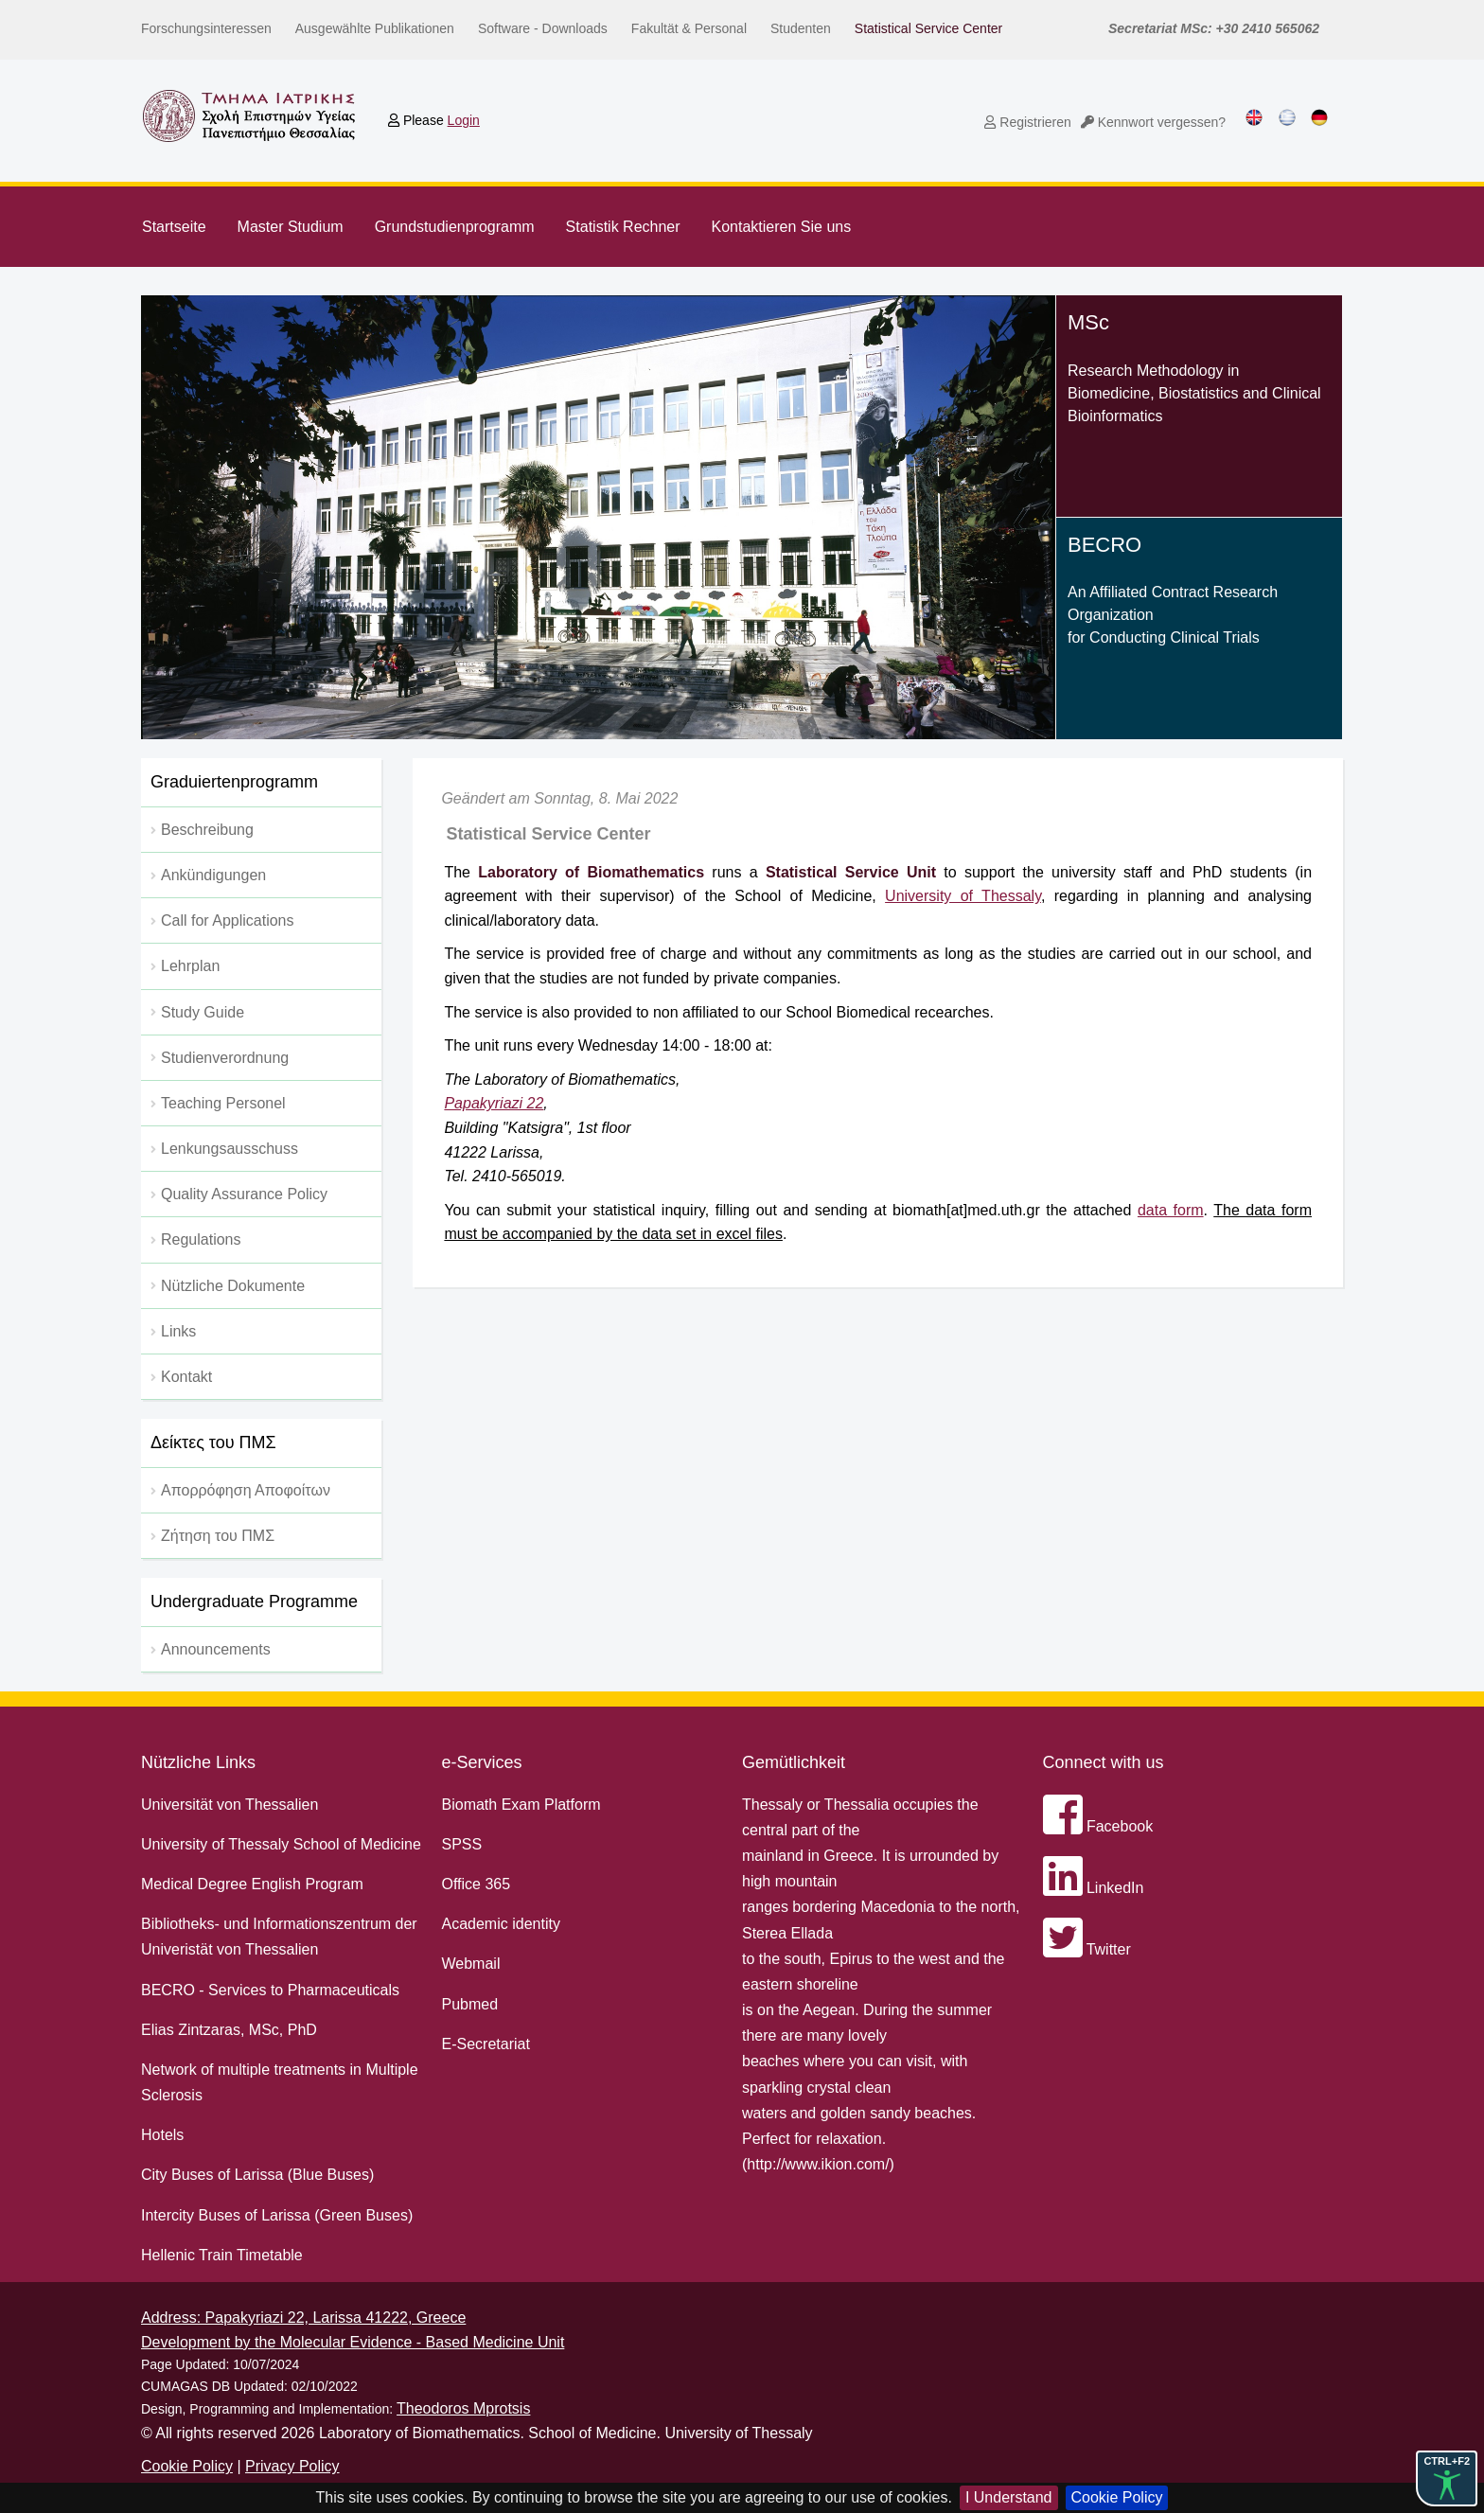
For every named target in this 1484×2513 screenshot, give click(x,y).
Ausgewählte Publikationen (374, 28)
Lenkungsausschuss (229, 1149)
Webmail (471, 1964)
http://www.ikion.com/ (818, 2164)
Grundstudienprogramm (455, 227)
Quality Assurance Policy (244, 1194)
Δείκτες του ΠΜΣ (213, 1442)
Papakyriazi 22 (493, 1103)
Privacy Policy (292, 2466)
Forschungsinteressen (206, 28)
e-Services (482, 1762)
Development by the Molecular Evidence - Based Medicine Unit (352, 2342)
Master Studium (291, 227)
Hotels (162, 2135)
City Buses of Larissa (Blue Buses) (257, 2175)
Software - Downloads (543, 28)
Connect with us (1103, 1762)
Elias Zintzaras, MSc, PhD (229, 2030)
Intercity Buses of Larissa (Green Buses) (277, 2215)
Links (178, 1331)
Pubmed (470, 2004)
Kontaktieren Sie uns (782, 227)
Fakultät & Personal (689, 28)
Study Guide (202, 1012)
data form (1171, 1210)
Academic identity (501, 1924)
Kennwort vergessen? (1153, 122)
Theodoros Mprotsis (463, 2408)
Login (464, 120)
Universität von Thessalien (229, 1804)
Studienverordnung (225, 1058)
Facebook (1098, 1826)
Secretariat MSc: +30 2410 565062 (1213, 28)
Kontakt (186, 1377)
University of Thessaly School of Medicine (281, 1844)
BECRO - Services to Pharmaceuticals (270, 1990)
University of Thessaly (963, 896)
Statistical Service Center (928, 28)
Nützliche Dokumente (233, 1286)
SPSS (462, 1844)
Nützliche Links (198, 1762)
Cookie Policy (1117, 2497)
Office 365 (476, 1884)
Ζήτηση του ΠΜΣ (217, 1536)
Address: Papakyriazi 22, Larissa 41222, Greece (303, 2317)
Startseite (174, 227)
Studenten (800, 28)
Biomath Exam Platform (521, 1804)
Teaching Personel (223, 1103)
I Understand (1008, 2497)
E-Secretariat (486, 2044)
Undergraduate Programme (254, 1601)
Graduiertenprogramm (234, 781)
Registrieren (1027, 122)
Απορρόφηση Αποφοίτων (245, 1490)
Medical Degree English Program (252, 1884)
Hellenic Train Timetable (222, 2255)
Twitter (1087, 1949)
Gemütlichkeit (793, 1762)
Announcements (216, 1649)
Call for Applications (227, 920)
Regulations (201, 1239)
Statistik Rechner (623, 227)
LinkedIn (1093, 1888)
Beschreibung (207, 830)
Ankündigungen (213, 875)
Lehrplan (190, 966)
